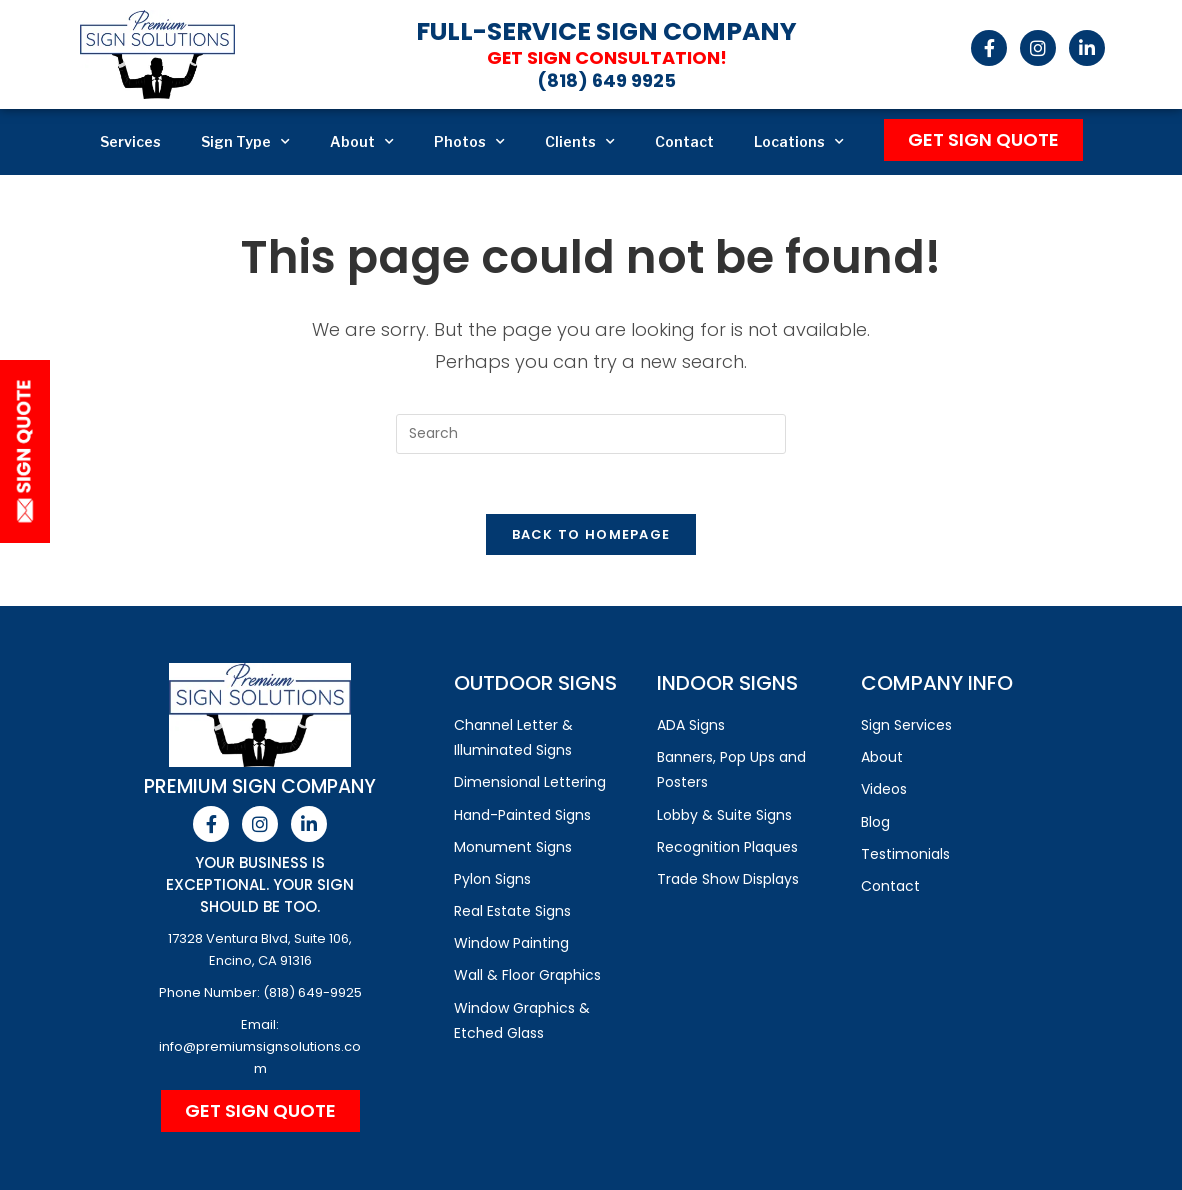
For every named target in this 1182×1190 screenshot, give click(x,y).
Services (130, 141)
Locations (799, 142)
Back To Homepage (591, 534)
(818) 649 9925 (606, 80)
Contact (684, 141)
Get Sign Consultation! (606, 57)
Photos (469, 142)
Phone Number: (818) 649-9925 (260, 992)
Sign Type (245, 142)
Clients (580, 142)
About (362, 142)
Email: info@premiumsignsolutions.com (260, 1046)
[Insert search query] (591, 434)
